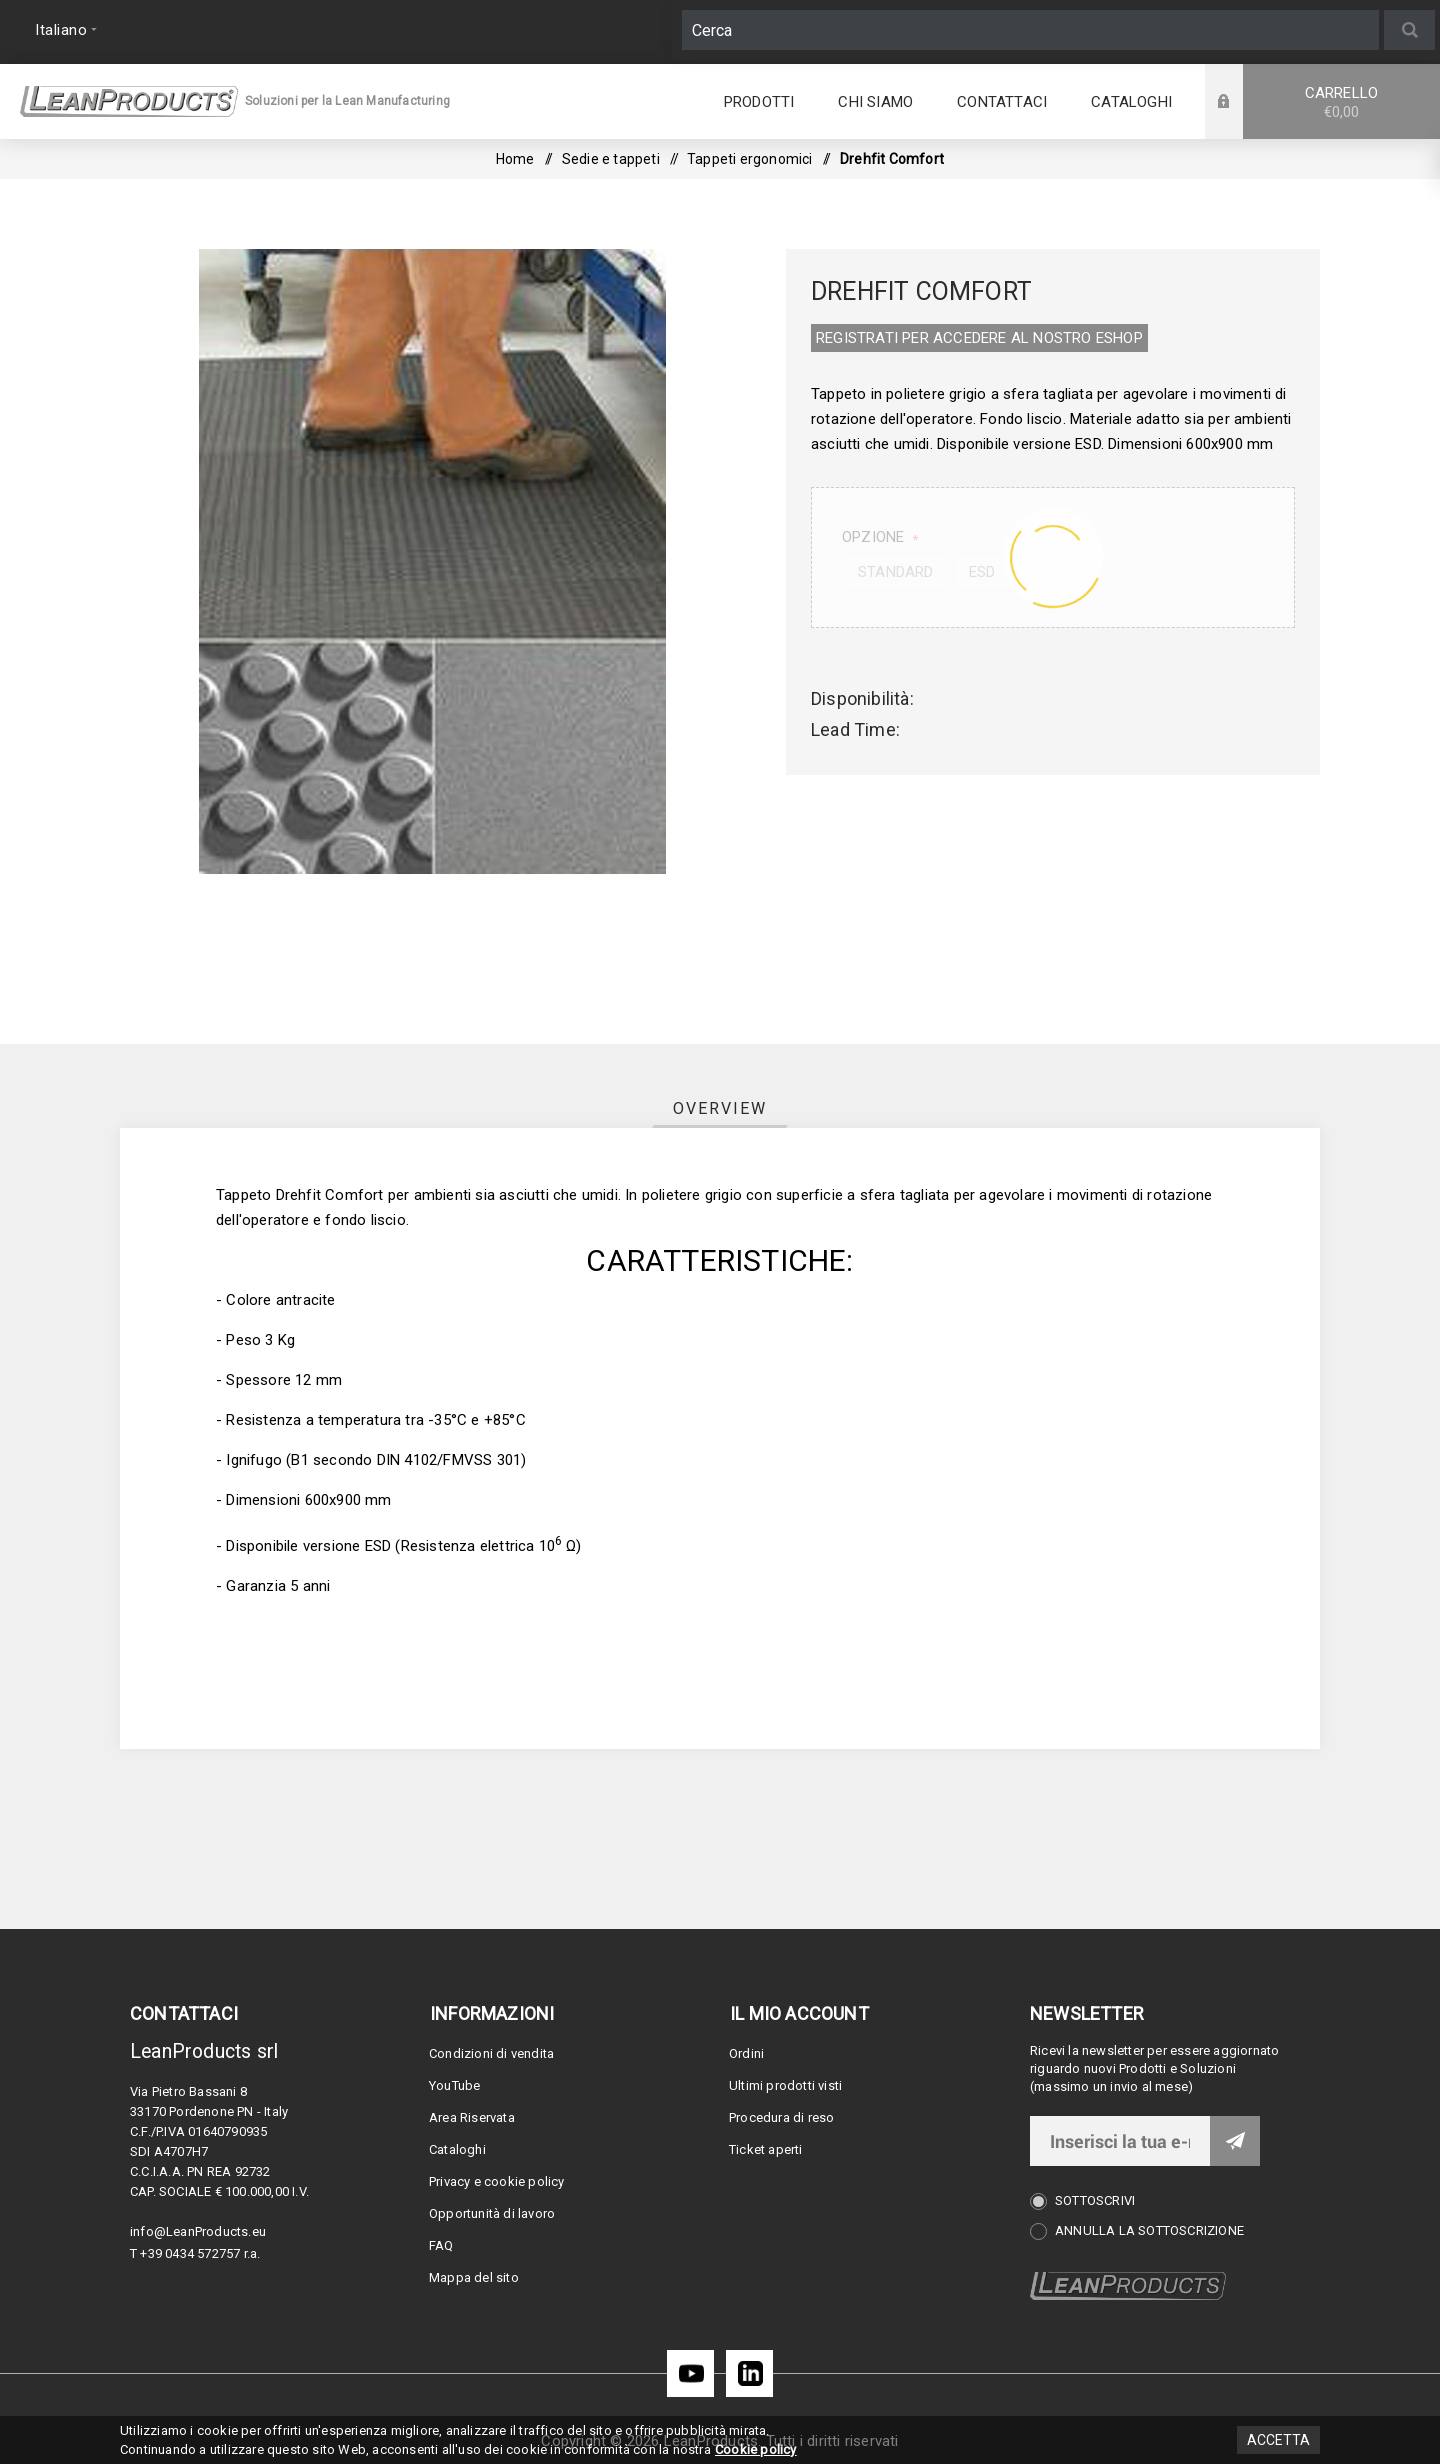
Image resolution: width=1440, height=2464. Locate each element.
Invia (1235, 2141)
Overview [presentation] (720, 1108)
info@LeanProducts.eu (198, 2231)
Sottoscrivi (1095, 2200)
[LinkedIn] (749, 2373)
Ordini (746, 2053)
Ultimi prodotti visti (785, 2085)
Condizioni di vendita (491, 2053)
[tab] (720, 1108)
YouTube (454, 2085)
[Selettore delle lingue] (63, 30)
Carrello (1341, 103)
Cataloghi (457, 2149)
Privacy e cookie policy (497, 2181)
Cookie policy (756, 2449)
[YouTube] (690, 2373)
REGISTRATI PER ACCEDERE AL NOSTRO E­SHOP (979, 338)
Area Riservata (472, 2117)
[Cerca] (1030, 30)
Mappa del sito (474, 2277)
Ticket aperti (766, 2149)
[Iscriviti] (1120, 2141)
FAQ (441, 2245)
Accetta (1278, 2440)
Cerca (1409, 30)
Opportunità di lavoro (492, 2213)
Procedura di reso (781, 2117)
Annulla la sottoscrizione (1149, 2230)
